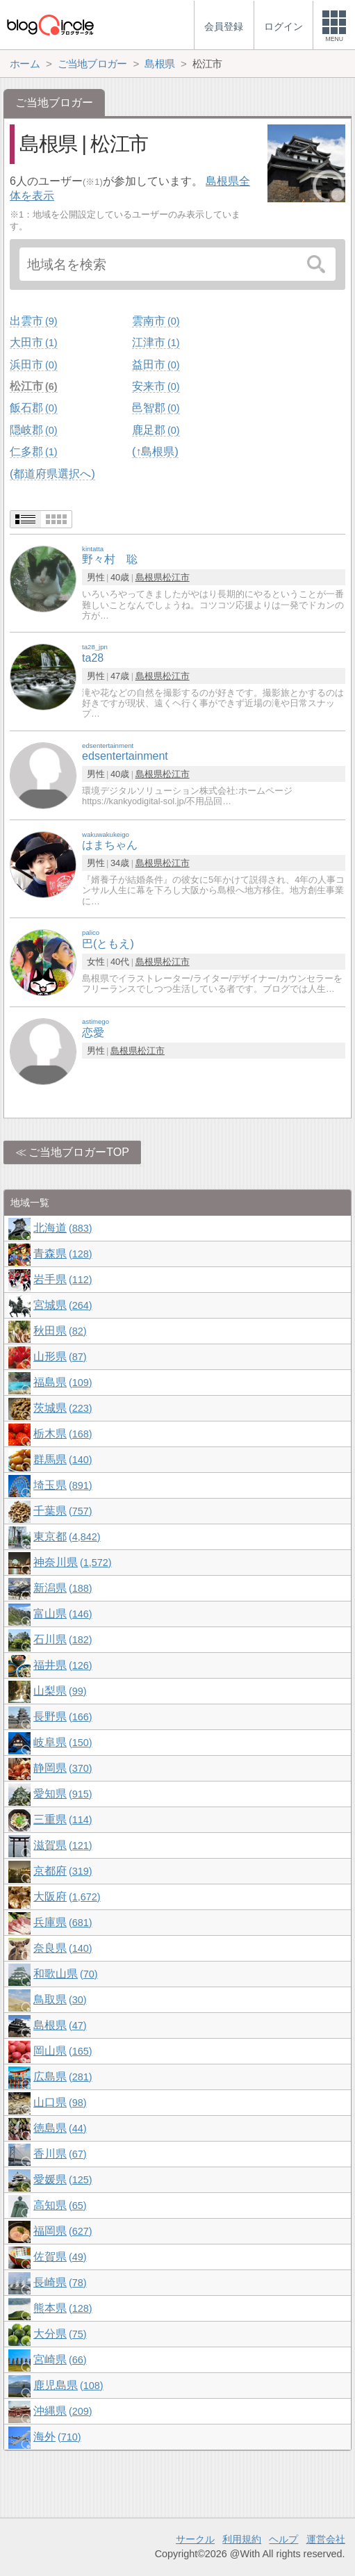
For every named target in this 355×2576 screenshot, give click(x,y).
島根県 (149, 577)
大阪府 (66, 1896)
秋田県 (59, 1331)
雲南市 (155, 321)
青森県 (62, 1254)
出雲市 (33, 321)
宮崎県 (59, 2359)
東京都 (66, 1536)
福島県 (62, 1382)
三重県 (62, 1819)
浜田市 (33, 364)
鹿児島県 (68, 2385)
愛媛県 (62, 2179)
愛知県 (62, 1794)
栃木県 (62, 1434)
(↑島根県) (155, 451)
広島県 (62, 2076)
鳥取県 (59, 1999)
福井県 (62, 1665)
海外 (57, 2437)
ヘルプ (283, 2539)
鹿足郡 (155, 430)
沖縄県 (62, 2411)
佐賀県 (59, 2257)
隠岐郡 (33, 430)
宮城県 (62, 1305)
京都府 (62, 1871)
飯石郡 (33, 408)
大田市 (33, 342)
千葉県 (62, 1511)
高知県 (59, 2205)
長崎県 (59, 2282)
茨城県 (62, 1408)
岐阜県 (62, 1742)
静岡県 (62, 1768)
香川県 (59, 2154)
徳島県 (59, 2128)
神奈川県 (72, 1562)
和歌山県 (65, 1974)
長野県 (62, 1716)
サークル (195, 2539)
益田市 (155, 364)
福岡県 (62, 2231)
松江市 (33, 386)
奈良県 (62, 1948)
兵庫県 (62, 1922)
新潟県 (62, 1588)
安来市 (155, 386)
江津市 (155, 342)
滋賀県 (62, 1845)
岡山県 (62, 2051)
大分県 (59, 2334)
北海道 (62, 1228)
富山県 (62, 1614)
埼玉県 (62, 1485)
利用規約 (241, 2539)
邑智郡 (155, 408)
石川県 (62, 1639)
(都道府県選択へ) (52, 474)
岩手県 (62, 1279)
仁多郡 (33, 451)
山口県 (59, 2102)
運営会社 (325, 2539)
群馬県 (62, 1459)
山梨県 (59, 1691)
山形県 (59, 1356)
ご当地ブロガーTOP (78, 1152)
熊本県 (62, 2308)
